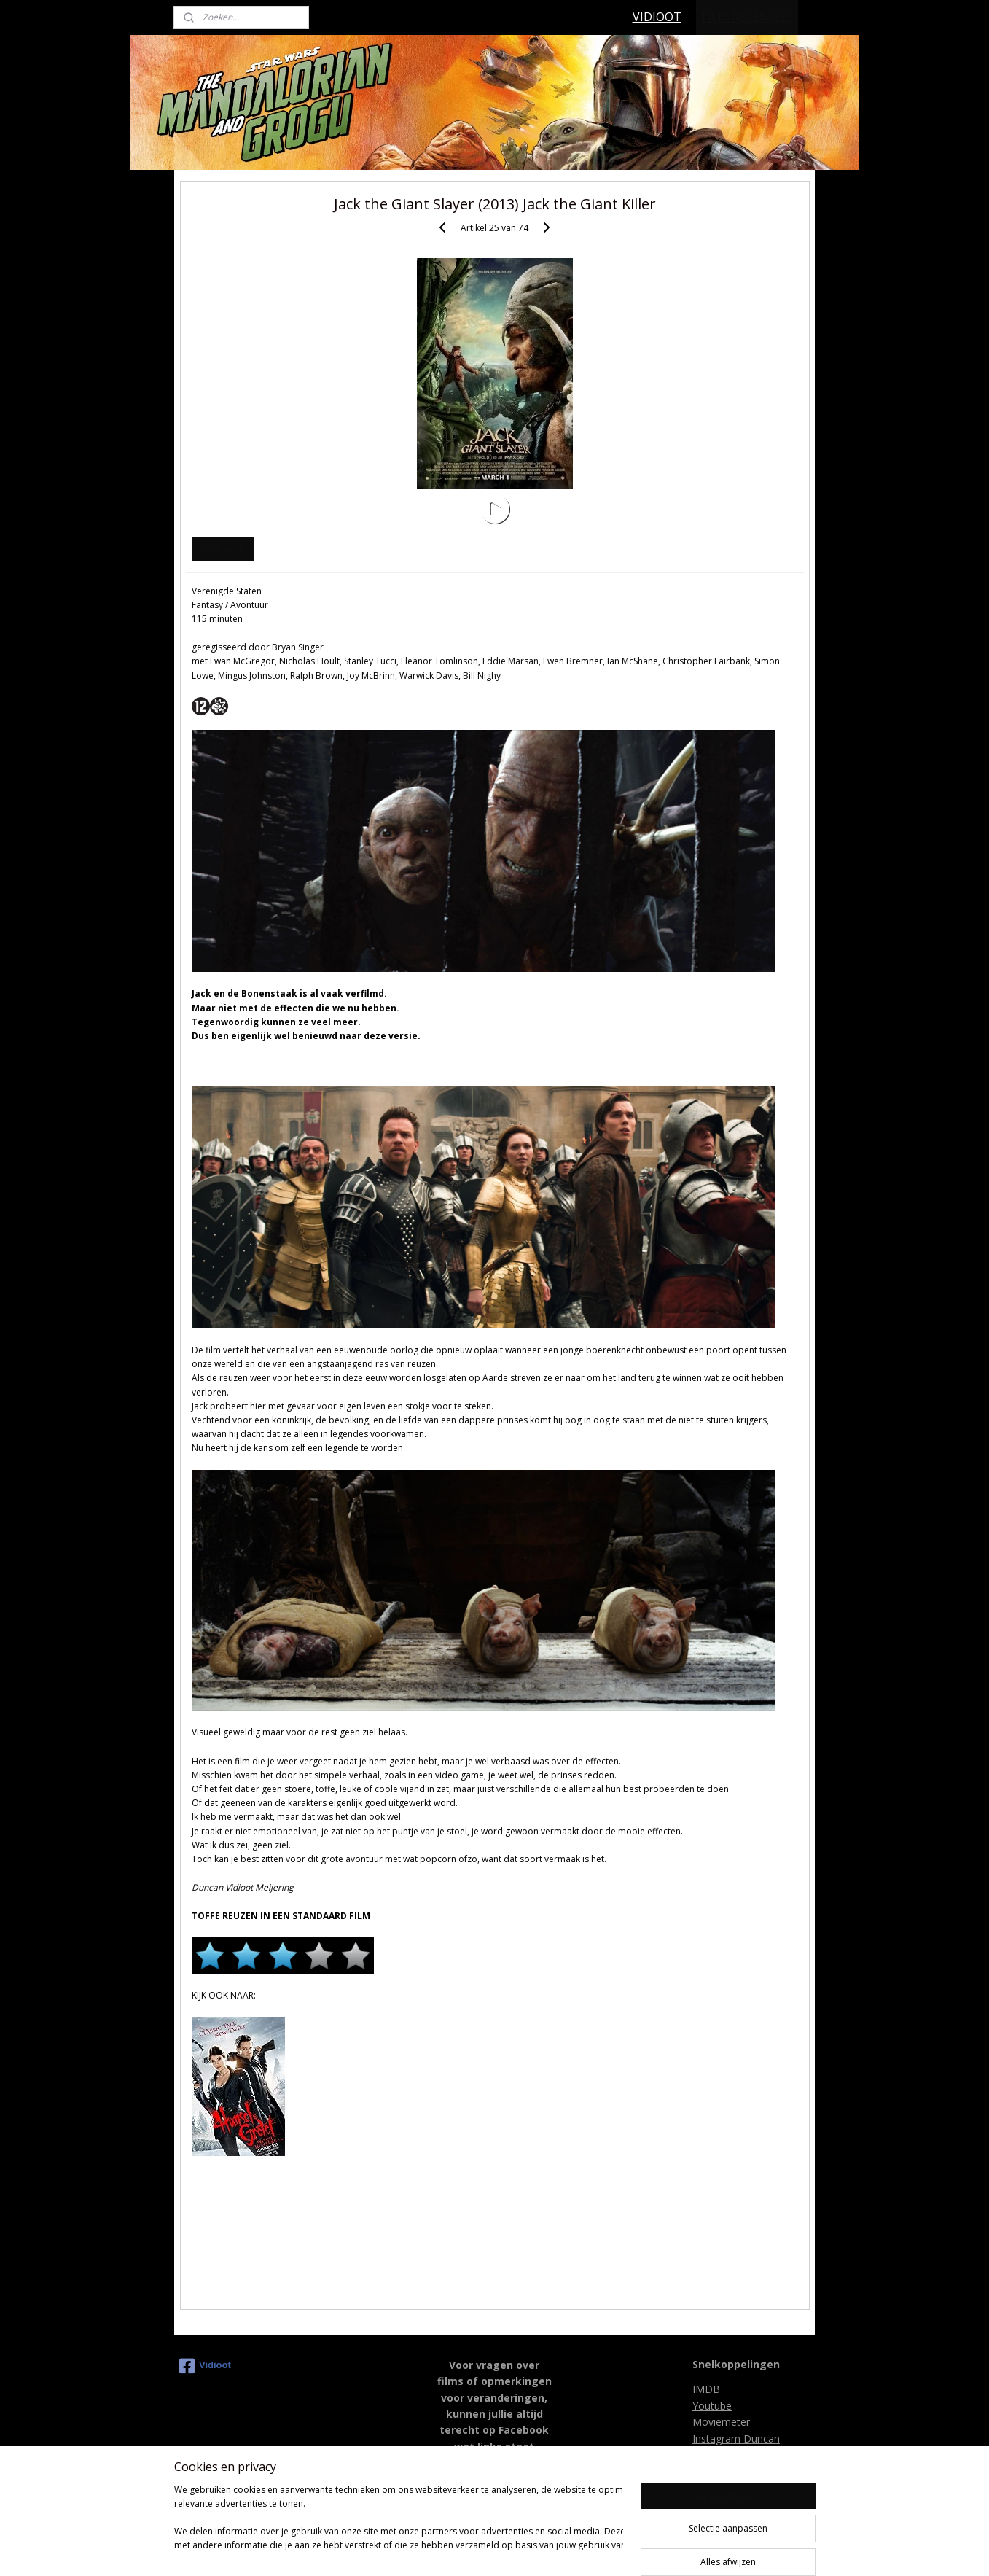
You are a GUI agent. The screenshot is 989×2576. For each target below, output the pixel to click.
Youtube (712, 2406)
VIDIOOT (657, 17)
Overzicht (222, 548)
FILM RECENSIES (747, 17)
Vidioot (205, 2366)
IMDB (706, 2389)
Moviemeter (721, 2422)
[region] (398, 2525)
